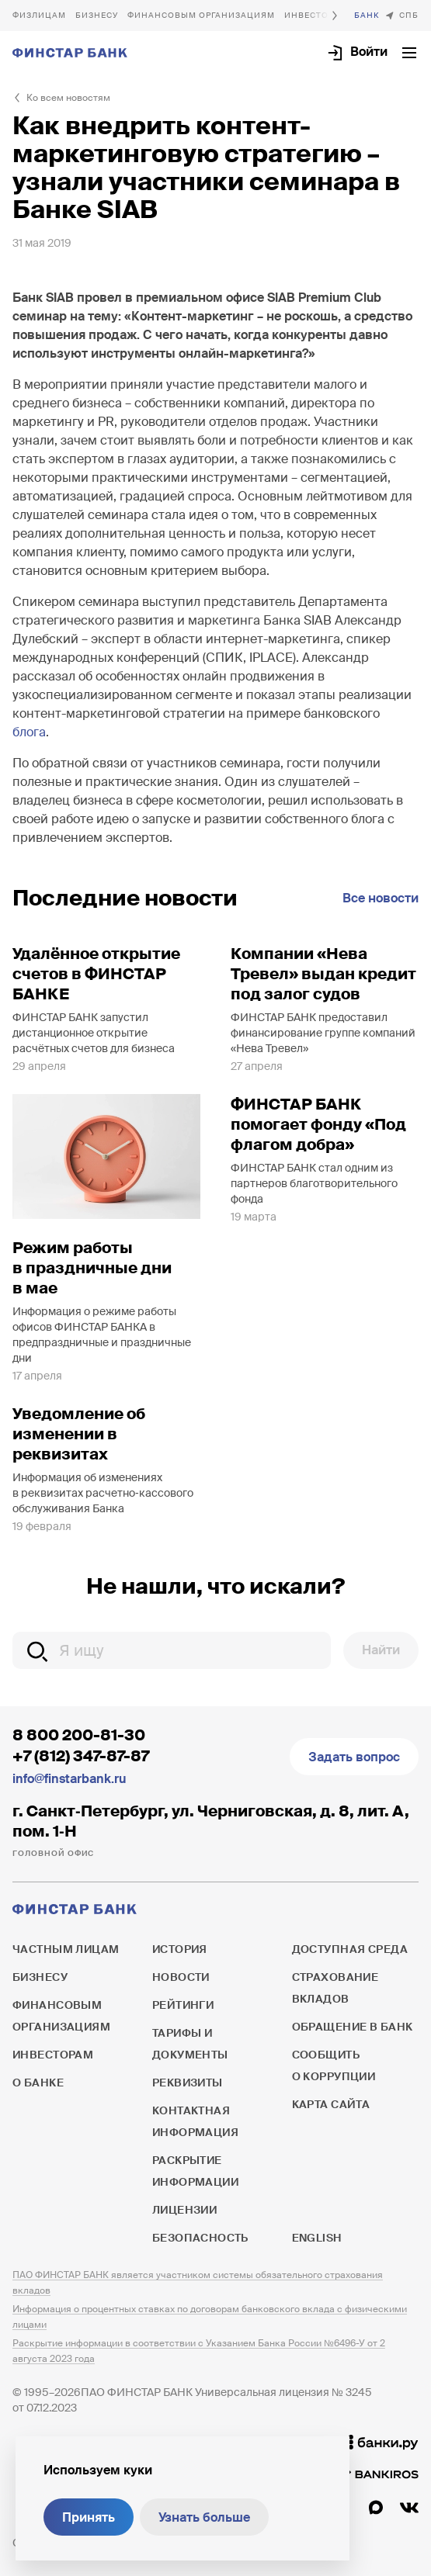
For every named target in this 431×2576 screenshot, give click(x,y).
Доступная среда (350, 1949)
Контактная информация (195, 2121)
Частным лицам (39, 15)
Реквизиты (187, 2083)
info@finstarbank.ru (69, 1779)
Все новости (380, 898)
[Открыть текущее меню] (409, 52)
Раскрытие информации (195, 2171)
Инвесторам (52, 2055)
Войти (369, 51)
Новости (181, 1977)
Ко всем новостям (68, 98)
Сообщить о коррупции (334, 2065)
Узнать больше (204, 2517)
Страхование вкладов (335, 1988)
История (179, 1949)
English (317, 2238)
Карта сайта (331, 2104)
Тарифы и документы (190, 2044)
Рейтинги (183, 2005)
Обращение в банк (352, 2027)
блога (29, 732)
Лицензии (184, 2210)
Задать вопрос (354, 1757)
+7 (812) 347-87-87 (80, 1756)
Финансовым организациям (201, 15)
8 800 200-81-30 (78, 1735)
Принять (88, 2517)
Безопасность (200, 2238)
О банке (367, 15)
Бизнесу (96, 15)
